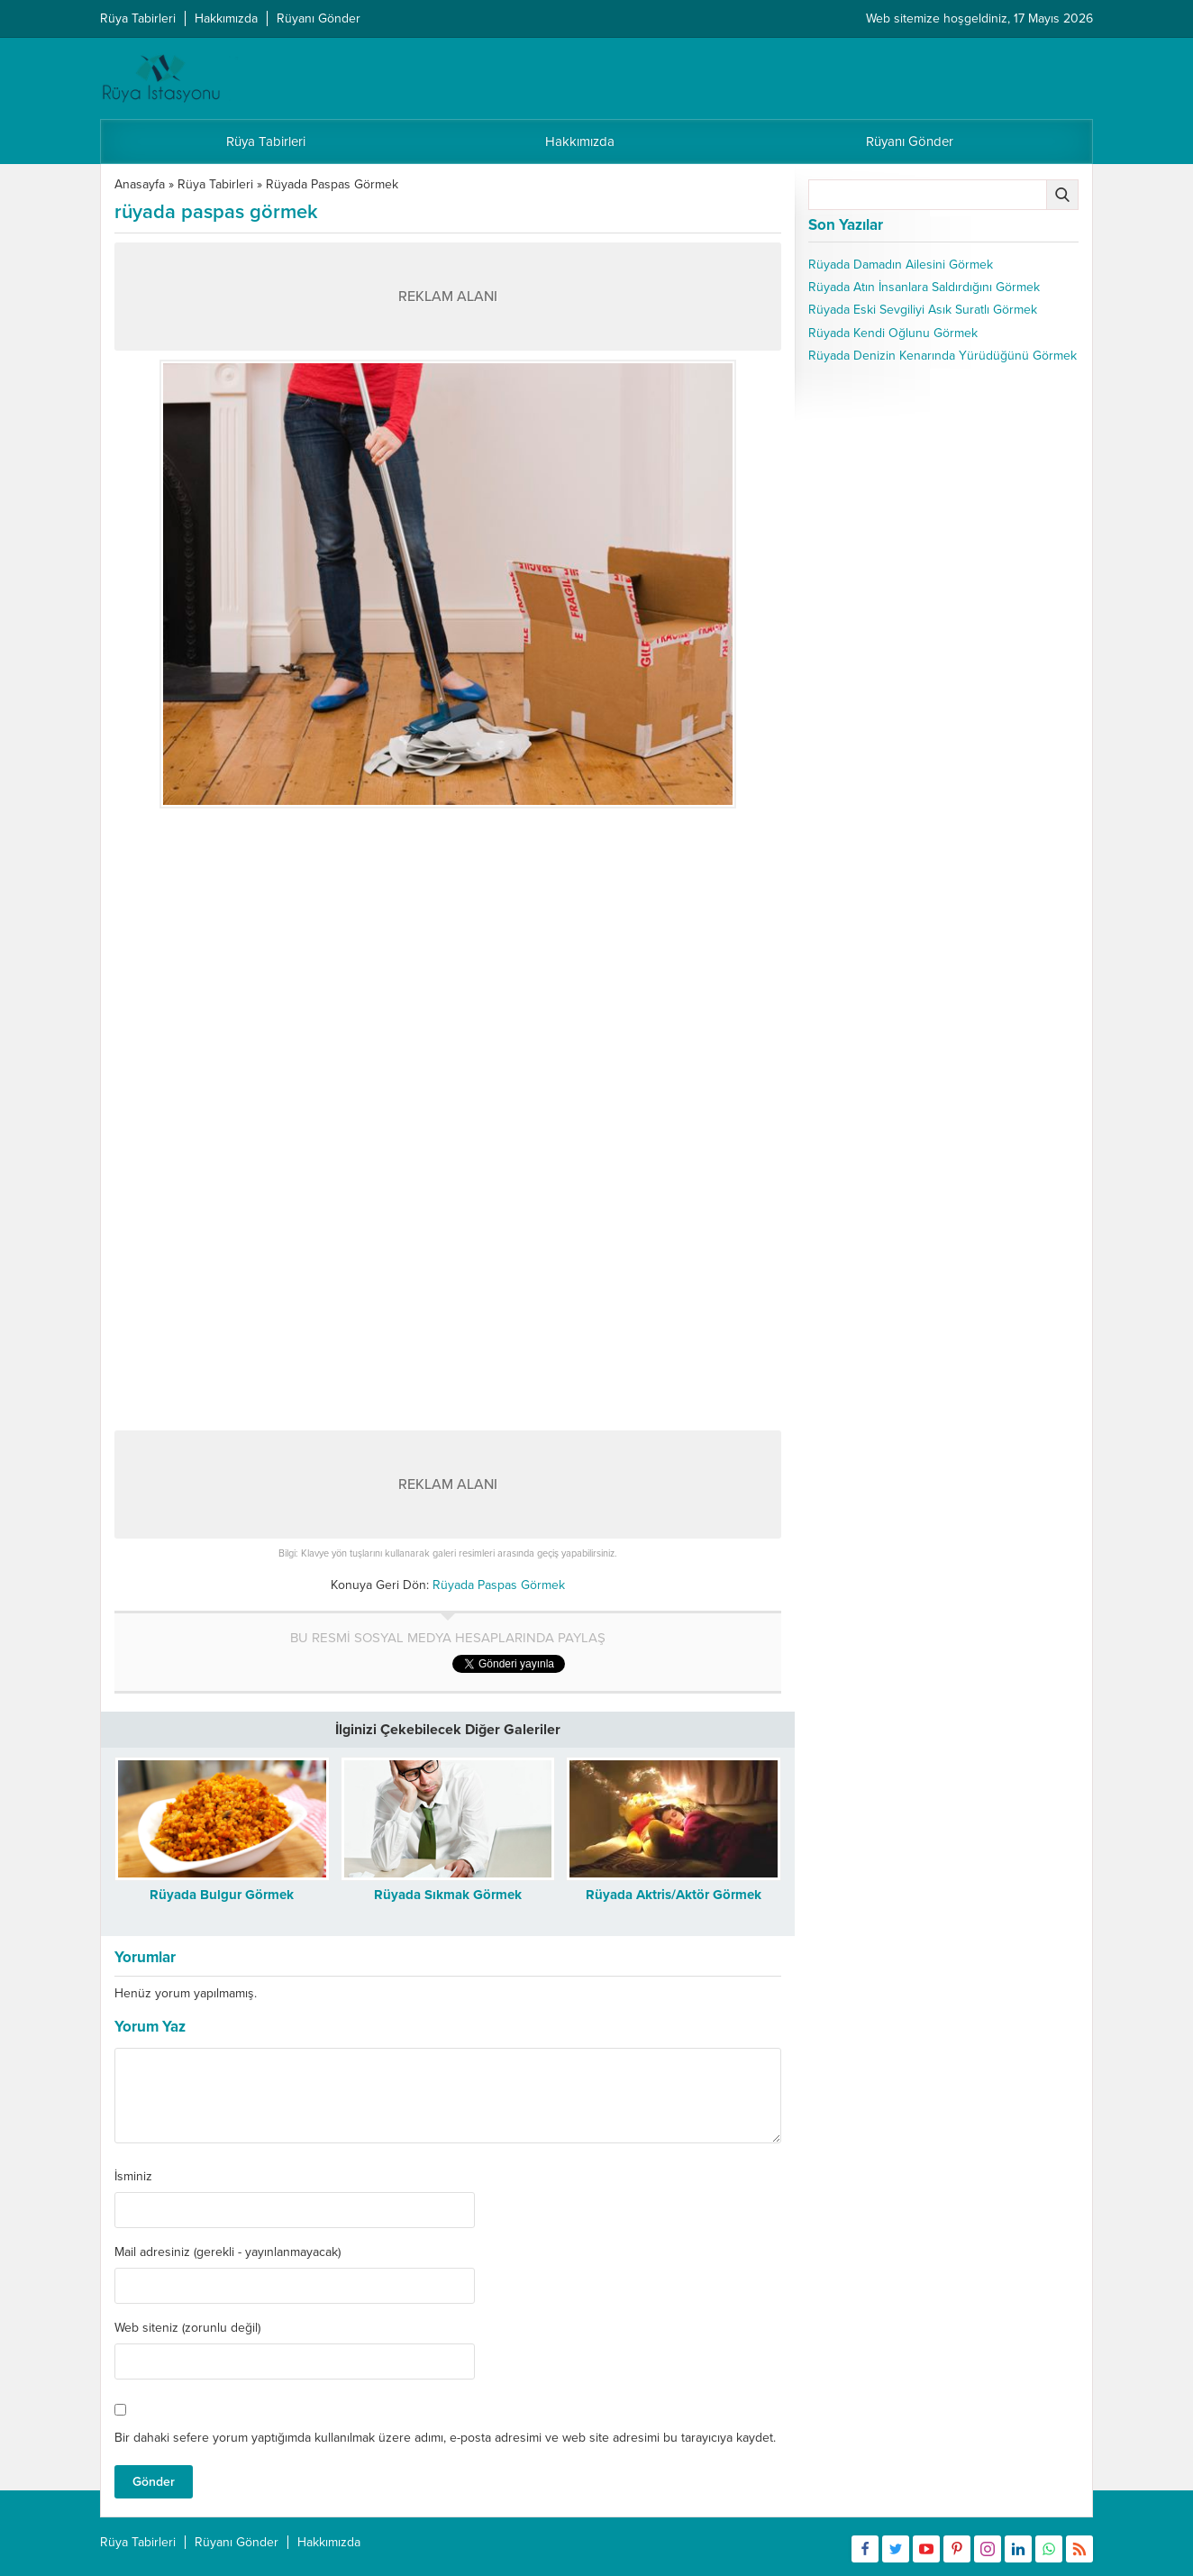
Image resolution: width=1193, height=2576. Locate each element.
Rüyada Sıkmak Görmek (448, 1894)
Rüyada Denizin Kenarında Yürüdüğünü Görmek (942, 355)
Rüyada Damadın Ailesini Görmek (900, 264)
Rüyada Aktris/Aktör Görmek (673, 1894)
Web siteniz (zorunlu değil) (187, 2328)
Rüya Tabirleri (215, 184)
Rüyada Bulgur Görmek (222, 1894)
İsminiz (133, 2176)
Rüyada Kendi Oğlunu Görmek (893, 333)
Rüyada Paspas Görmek (332, 184)
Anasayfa (139, 184)
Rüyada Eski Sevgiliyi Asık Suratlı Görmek (922, 309)
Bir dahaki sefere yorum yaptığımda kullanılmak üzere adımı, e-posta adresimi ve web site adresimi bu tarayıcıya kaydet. (445, 2437)
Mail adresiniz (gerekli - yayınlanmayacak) (227, 2252)
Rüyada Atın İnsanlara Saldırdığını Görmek (924, 287)
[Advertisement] (447, 944)
